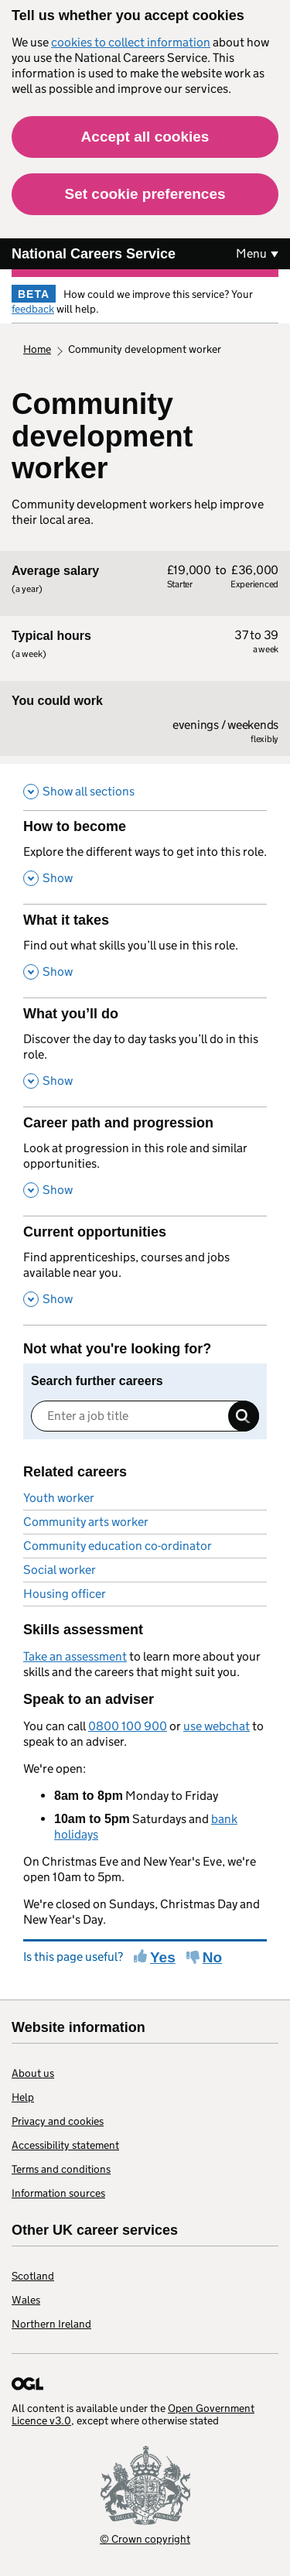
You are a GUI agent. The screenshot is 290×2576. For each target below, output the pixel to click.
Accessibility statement (65, 2145)
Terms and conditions (61, 2169)
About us (33, 2073)
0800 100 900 (127, 1726)
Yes (163, 1957)
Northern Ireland (51, 2324)
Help (23, 2097)
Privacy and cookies (58, 2121)
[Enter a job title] (145, 1416)
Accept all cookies (145, 136)
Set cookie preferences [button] (144, 194)
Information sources (58, 2193)
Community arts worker (85, 1521)
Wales (26, 2300)
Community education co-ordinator (117, 1545)
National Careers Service (94, 254)
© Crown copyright (145, 2538)
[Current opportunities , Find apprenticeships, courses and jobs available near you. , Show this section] (145, 1270)
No (212, 1957)
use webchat (216, 1726)
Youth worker (58, 1497)
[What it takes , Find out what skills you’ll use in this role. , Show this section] (145, 950)
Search (243, 1416)
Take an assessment (75, 1656)
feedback (33, 309)
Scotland (33, 2276)
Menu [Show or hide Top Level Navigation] (251, 253)
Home (37, 349)
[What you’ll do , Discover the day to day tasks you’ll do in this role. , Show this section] (145, 1052)
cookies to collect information (130, 42)
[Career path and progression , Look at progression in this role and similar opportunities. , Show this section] (145, 1161)
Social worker (59, 1569)
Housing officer (64, 1593)
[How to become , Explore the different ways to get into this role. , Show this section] (145, 857)
